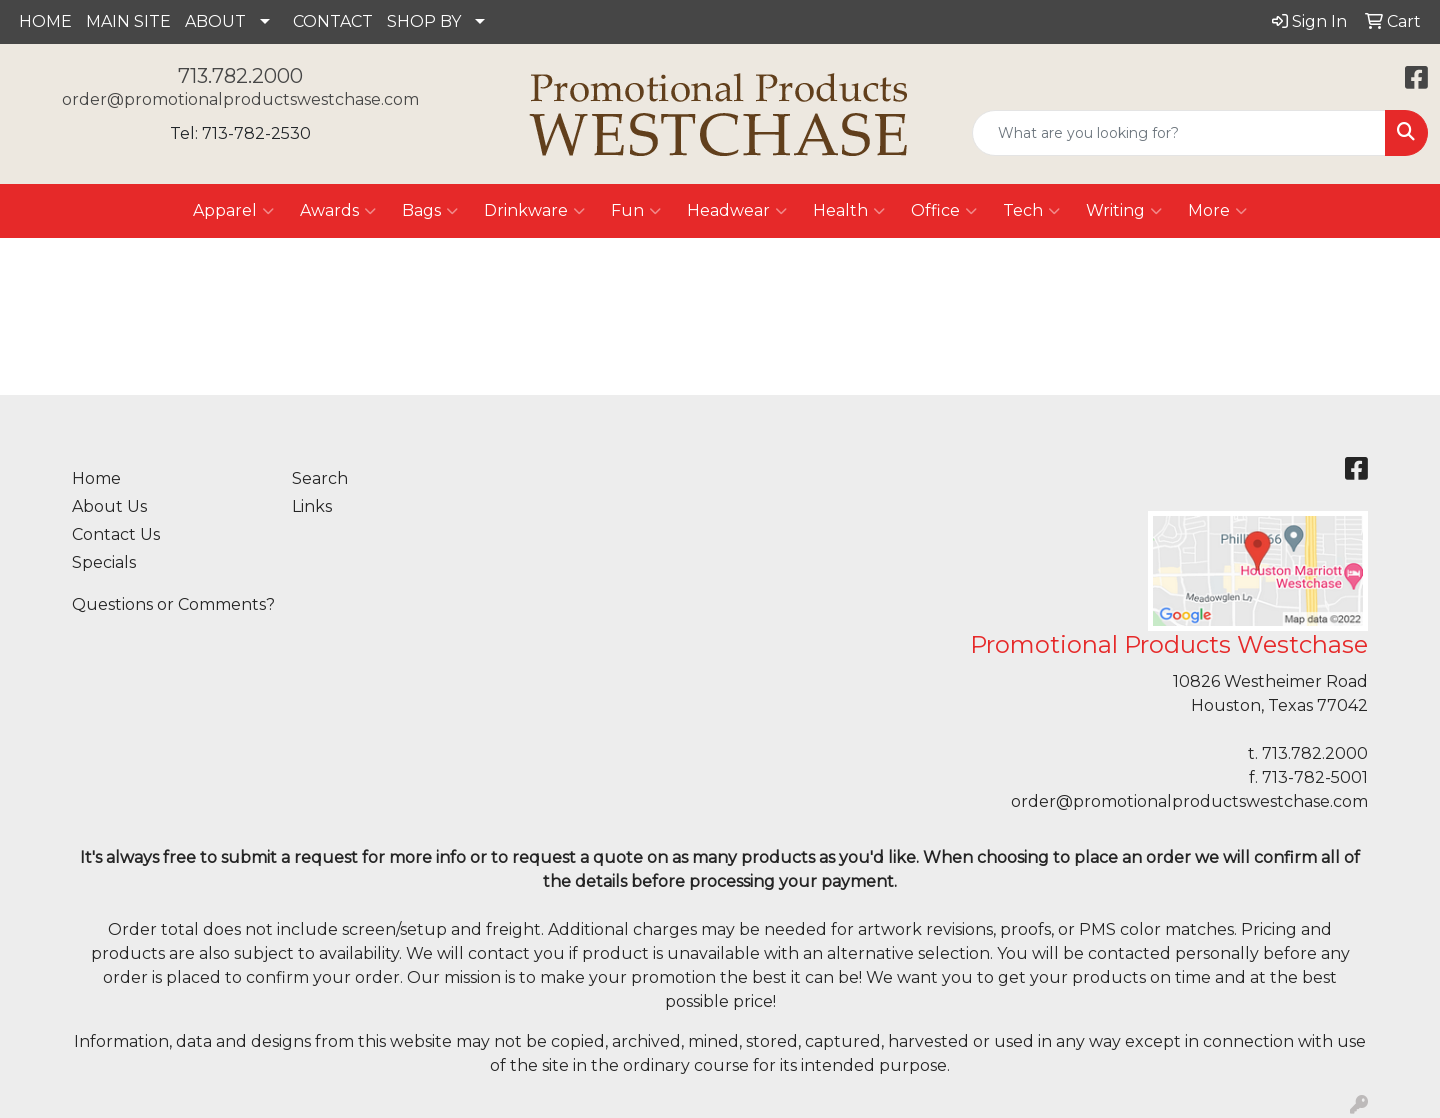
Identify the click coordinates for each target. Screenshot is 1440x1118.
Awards (338, 211)
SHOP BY (424, 21)
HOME (45, 21)
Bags (430, 211)
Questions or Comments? (173, 604)
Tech (1031, 211)
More (1217, 211)
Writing (1124, 211)
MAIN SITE (128, 21)
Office (944, 211)
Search (320, 478)
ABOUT (215, 21)
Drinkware (534, 211)
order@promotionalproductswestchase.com (240, 99)
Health (849, 211)
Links (312, 506)
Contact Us (116, 534)
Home (96, 478)
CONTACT (333, 21)
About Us (109, 506)
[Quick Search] (1179, 133)
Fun (636, 211)
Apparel (233, 211)
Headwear (737, 211)
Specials (104, 562)
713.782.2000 (240, 76)
